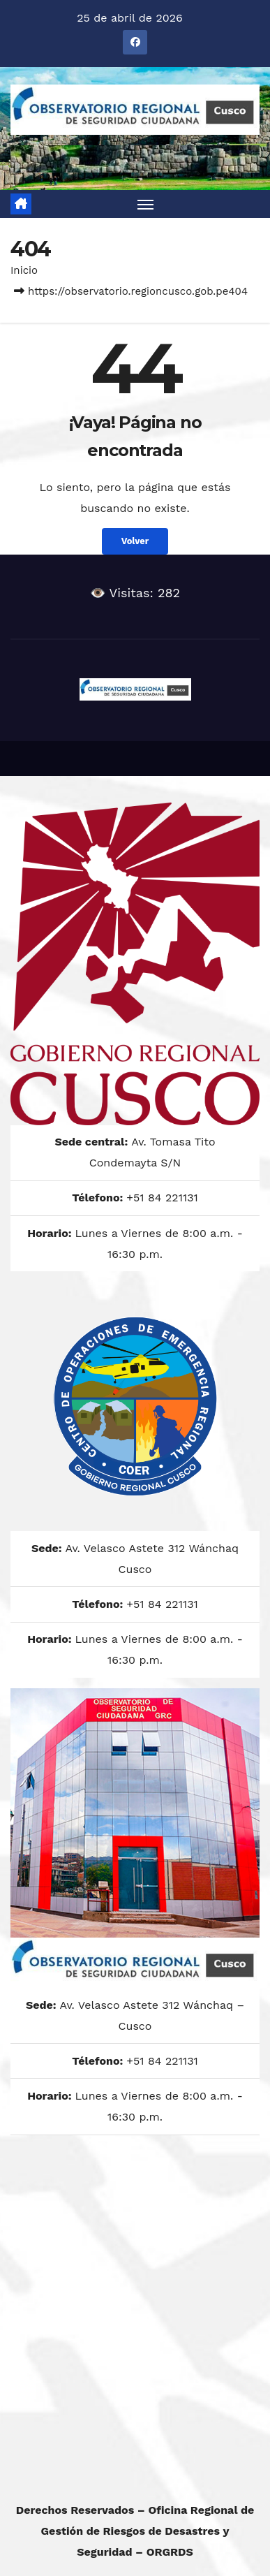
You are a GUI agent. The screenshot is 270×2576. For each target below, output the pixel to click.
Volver (135, 541)
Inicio (24, 270)
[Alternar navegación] (145, 204)
